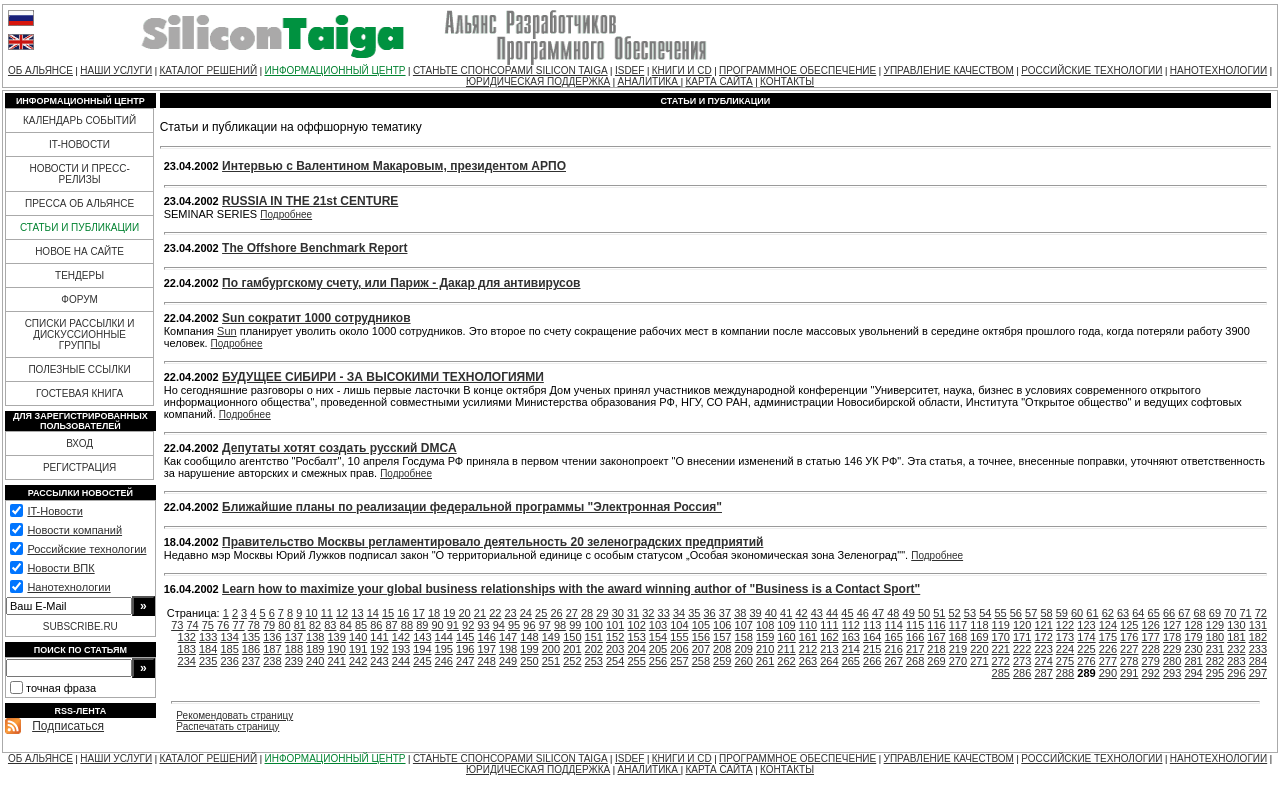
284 (1258, 661)
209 (744, 649)
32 (648, 613)
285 (1001, 673)
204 (636, 649)
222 (1022, 649)
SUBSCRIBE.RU (80, 626)
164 (872, 637)
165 (893, 637)
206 (679, 649)
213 (829, 649)
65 (1154, 613)
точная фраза (61, 688)
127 (1172, 625)
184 (208, 649)
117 (958, 625)
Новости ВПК (60, 568)
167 (936, 637)
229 (1172, 649)
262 (786, 661)
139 (337, 637)
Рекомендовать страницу (234, 715)
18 (434, 613)
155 (679, 637)
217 (915, 649)
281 (1193, 661)
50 (924, 613)
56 (1016, 613)
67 (1184, 613)
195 (444, 649)
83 (330, 625)
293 (1172, 673)
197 (486, 649)
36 (710, 613)
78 (254, 625)
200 (551, 649)
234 (187, 661)
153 (636, 637)
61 (1092, 613)
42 (801, 613)
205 (658, 649)
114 (893, 625)
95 (514, 625)
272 (1001, 661)
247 (465, 661)
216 (893, 649)
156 (701, 637)
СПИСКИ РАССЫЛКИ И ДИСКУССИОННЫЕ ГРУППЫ (80, 334)
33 (664, 613)
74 (192, 625)
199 (529, 649)
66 (1169, 613)
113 (872, 625)
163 (851, 637)
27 (572, 613)
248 (486, 661)
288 (1065, 673)
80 (284, 625)
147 (508, 637)
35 (694, 613)
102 (636, 625)
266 (872, 661)
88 (407, 625)
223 (1043, 649)
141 (379, 637)
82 (315, 625)
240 (315, 661)
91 (453, 625)
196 (465, 649)
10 (311, 613)
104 (679, 625)
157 (722, 637)
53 (970, 613)
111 (829, 625)
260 (744, 661)
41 (786, 613)
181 (1236, 637)
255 (636, 661)
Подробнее (286, 214)
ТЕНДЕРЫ (79, 275)
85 (361, 625)
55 (1000, 613)
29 (602, 613)
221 (1001, 649)
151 (594, 637)
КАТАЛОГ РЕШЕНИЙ (208, 70)
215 (872, 649)
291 (1129, 673)
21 (480, 613)
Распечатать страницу (227, 726)
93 (483, 625)
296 (1236, 673)
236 (229, 661)
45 (847, 613)
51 (939, 613)
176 (1129, 637)
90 (437, 625)
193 (401, 649)
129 (1215, 625)
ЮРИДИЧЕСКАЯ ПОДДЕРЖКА (538, 81)
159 (765, 637)
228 (1151, 649)
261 (765, 661)
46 (863, 613)
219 (958, 649)
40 (771, 613)
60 (1077, 613)
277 (1108, 661)
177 (1151, 637)
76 (223, 625)
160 (786, 637)
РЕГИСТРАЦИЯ (79, 467)
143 (422, 637)
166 (915, 637)
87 (392, 625)
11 (327, 613)
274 (1043, 661)
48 (893, 613)
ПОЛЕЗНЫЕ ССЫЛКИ (79, 369)
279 (1151, 661)
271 (979, 661)
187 (272, 649)
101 (615, 625)
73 (177, 625)
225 (1086, 649)
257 (679, 661)
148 (529, 637)
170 (1001, 637)
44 (832, 613)
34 (679, 613)
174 (1086, 637)
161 (808, 637)
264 (829, 661)
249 (508, 661)
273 (1022, 661)
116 (936, 625)
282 (1215, 661)
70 (1230, 613)
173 (1065, 637)
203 (615, 649)
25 (541, 613)
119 (1001, 625)
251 (551, 661)
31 (633, 613)
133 (208, 637)
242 (358, 661)
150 (572, 637)
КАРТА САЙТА (718, 81)
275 (1065, 661)
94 (499, 625)
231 (1215, 649)
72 (1261, 613)
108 (765, 625)
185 (229, 649)
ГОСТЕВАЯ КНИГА (79, 393)
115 (915, 625)
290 (1108, 673)
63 (1123, 613)
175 (1108, 637)
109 (786, 625)
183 (187, 649)
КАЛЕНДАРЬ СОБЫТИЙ (79, 120)
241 (337, 661)
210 (765, 649)
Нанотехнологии (68, 587)
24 (526, 613)
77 (238, 625)
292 (1151, 673)
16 (403, 613)
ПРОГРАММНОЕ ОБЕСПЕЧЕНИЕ (797, 70)
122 (1065, 625)
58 (1046, 613)
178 (1172, 637)
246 (444, 661)
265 (851, 661)
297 (1258, 673)
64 (1138, 613)
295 (1215, 673)
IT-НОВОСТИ (79, 144)
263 (808, 661)
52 (955, 613)
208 (722, 649)
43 (817, 613)
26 (556, 613)
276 (1086, 661)
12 (342, 613)
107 (744, 625)
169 (979, 637)
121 (1043, 625)
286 (1022, 673)
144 (444, 637)
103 (658, 625)
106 (722, 625)
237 (251, 661)
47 (878, 613)
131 (1258, 625)
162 (829, 637)
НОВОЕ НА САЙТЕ (79, 251)
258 (701, 661)
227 (1129, 649)
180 (1215, 637)
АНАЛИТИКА (649, 81)
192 (379, 649)
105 (701, 625)
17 (419, 613)
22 (495, 613)
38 (740, 613)
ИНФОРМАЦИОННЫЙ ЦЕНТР (335, 70)
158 (744, 637)
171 (1022, 637)
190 (337, 649)
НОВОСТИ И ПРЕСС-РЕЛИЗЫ (79, 174)
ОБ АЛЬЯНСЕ (40, 70)
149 (551, 637)
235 (208, 661)
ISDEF (629, 70)
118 (979, 625)
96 (529, 625)
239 (294, 661)
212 (808, 649)
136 (272, 637)
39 (755, 613)
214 (851, 649)
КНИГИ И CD (682, 70)
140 (358, 637)
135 (251, 637)
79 (269, 625)
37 (725, 613)
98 (560, 625)
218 (936, 649)
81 (300, 625)
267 (893, 661)
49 (909, 613)
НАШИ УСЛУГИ (116, 70)
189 (315, 649)
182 (1258, 637)
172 (1043, 637)
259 (722, 661)
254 (615, 661)
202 (594, 649)
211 (786, 649)
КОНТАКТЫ (787, 81)
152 (615, 637)
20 (465, 613)
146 (486, 637)
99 (575, 625)
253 (594, 661)
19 (449, 613)
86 (376, 625)
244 (401, 661)
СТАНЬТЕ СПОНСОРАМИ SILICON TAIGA (510, 70)
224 (1065, 649)
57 (1031, 613)
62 (1108, 613)
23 (510, 613)
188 (294, 649)
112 (851, 625)
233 (1258, 649)
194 (422, 649)
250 (529, 661)
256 (658, 661)
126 (1151, 625)
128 (1193, 625)
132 (187, 637)
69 (1215, 613)
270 (958, 661)
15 (388, 613)
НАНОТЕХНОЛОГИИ (1218, 70)
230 (1193, 649)
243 (379, 661)
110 (808, 625)
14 (373, 613)
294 (1193, 673)
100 (594, 625)
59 (1062, 613)
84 (346, 625)
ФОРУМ (79, 299)
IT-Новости (54, 511)
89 (422, 625)
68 (1200, 613)
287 (1043, 673)
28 (587, 613)
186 (251, 649)
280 (1172, 661)
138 (315, 637)
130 (1236, 625)
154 (658, 637)
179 (1193, 637)
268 (915, 661)
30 (618, 613)
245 (422, 661)
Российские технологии (86, 549)
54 (985, 613)
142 (401, 637)
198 (508, 649)
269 (936, 661)
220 (979, 649)
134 (229, 637)
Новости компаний (74, 530)
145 (465, 637)
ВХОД (79, 443)
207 (701, 649)
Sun (227, 331)
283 (1236, 661)
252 (572, 661)
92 (468, 625)
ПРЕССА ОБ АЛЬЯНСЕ (79, 203)
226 (1108, 649)
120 (1022, 625)
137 (294, 637)
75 (208, 625)
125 (1129, 625)
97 (545, 625)
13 (357, 613)
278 (1129, 661)
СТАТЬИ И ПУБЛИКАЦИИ (79, 227)
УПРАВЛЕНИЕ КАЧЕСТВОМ (949, 70)
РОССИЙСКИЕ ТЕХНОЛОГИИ (1091, 70)
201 (572, 649)
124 (1108, 625)
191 (358, 649)
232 (1236, 649)
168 (958, 637)
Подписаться (68, 726)
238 (272, 661)
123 (1086, 625)
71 (1245, 613)
